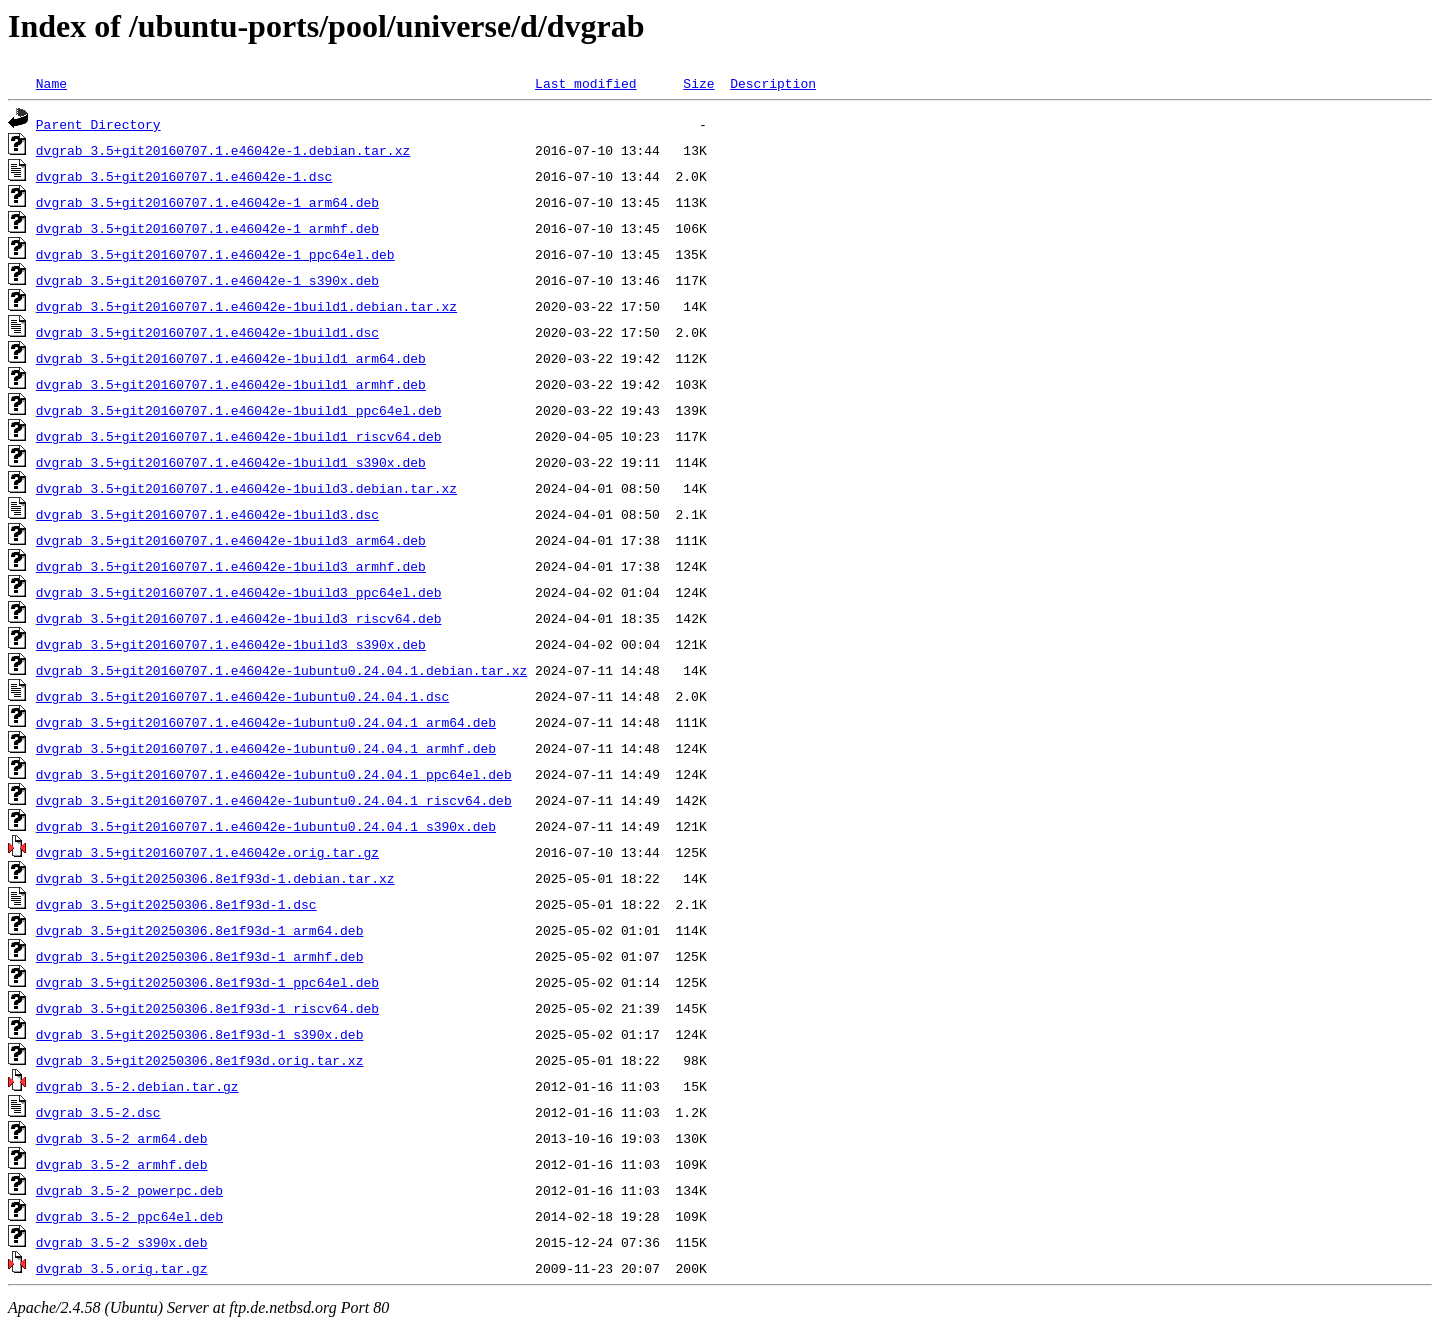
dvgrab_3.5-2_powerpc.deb (129, 1190)
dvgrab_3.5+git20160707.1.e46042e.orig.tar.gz (207, 852)
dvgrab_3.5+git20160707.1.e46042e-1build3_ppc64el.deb (239, 592)
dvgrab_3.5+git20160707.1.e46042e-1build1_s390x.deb (231, 462)
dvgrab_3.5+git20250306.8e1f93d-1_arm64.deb (200, 930)
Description (773, 83)
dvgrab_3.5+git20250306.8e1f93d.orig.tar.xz (200, 1060)
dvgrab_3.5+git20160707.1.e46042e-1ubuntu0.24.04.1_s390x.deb (266, 826)
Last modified (585, 83)
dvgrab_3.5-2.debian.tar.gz (137, 1086)
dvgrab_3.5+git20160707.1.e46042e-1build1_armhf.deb (231, 384)
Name (51, 83)
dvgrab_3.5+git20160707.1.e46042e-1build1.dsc (207, 332)
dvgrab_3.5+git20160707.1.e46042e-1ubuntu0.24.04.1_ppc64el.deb (274, 774)
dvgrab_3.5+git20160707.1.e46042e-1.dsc (184, 176)
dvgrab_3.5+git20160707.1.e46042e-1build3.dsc (207, 514)
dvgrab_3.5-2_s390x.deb (122, 1242)
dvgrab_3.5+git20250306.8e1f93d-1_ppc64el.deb (207, 982)
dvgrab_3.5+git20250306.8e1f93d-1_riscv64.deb (207, 1008)
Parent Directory (98, 124)
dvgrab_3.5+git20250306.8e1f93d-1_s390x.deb (200, 1034)
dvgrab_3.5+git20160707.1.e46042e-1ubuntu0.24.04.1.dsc (242, 696)
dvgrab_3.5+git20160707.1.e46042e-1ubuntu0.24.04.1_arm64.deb (266, 722)
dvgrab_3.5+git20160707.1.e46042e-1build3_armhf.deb (231, 566)
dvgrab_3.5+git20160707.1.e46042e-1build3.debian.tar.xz (246, 488)
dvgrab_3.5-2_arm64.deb (122, 1138)
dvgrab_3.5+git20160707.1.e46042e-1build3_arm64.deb (231, 540)
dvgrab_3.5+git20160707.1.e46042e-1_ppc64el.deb (215, 254)
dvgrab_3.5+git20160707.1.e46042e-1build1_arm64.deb (231, 358)
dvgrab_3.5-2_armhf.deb (122, 1164)
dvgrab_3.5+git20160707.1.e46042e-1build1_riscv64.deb (239, 436)
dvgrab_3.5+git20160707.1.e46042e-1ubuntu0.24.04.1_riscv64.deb (274, 800)
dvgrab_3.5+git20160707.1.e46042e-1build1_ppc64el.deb (239, 410)
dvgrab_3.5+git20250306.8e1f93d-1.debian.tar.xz (215, 878)
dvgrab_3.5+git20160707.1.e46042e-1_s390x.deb (207, 280)
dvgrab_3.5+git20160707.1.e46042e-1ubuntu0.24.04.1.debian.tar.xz (281, 670)
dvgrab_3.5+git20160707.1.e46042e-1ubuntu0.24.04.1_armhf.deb (266, 748)
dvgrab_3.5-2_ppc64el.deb (129, 1216)
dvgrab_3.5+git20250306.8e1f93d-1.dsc (176, 904)
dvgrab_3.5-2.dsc (98, 1112)
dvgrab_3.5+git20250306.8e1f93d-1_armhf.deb (200, 956)
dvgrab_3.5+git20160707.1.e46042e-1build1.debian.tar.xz (246, 306)
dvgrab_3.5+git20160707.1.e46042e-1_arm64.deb (207, 202)
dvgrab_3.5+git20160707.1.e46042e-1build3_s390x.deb (231, 644)
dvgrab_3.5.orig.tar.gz (122, 1268)
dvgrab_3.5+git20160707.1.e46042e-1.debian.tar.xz (223, 150)
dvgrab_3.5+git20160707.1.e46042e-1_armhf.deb (207, 228)
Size (698, 83)
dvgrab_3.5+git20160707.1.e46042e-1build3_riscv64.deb (239, 618)
